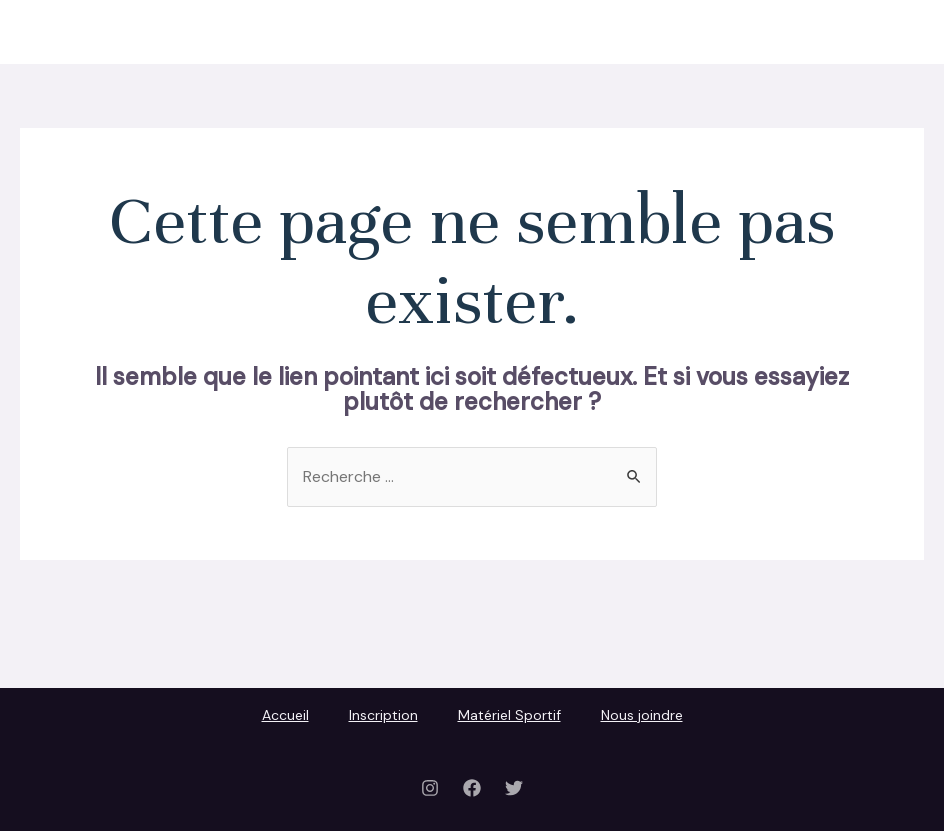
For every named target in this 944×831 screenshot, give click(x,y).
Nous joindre (847, 31)
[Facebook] (472, 788)
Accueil (489, 31)
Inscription (586, 31)
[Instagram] (430, 788)
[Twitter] (514, 788)
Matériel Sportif (713, 31)
